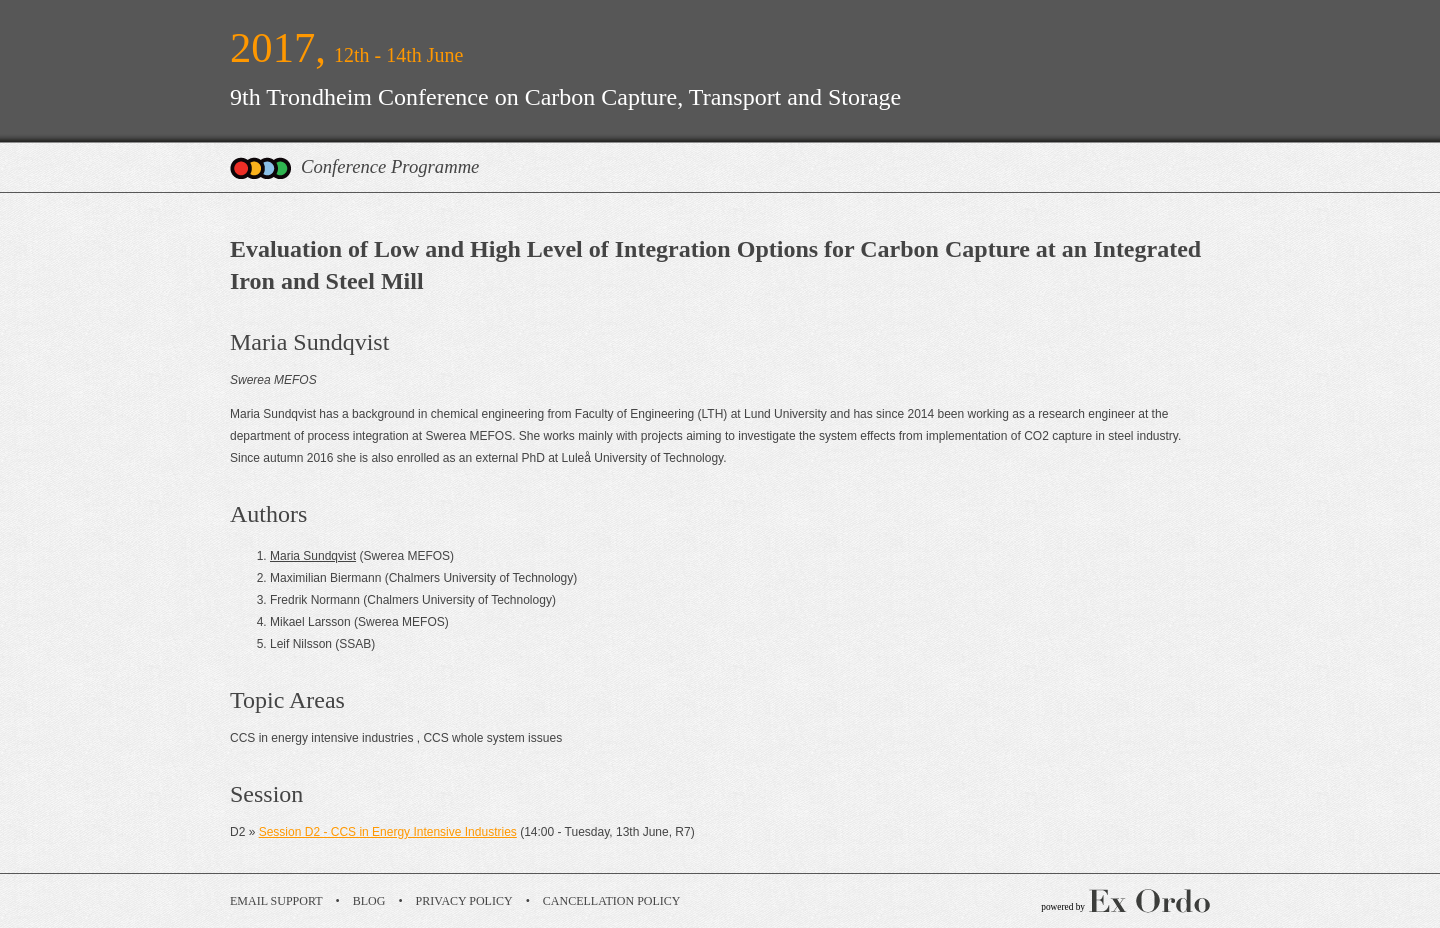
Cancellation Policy (612, 901)
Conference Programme (390, 166)
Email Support (276, 901)
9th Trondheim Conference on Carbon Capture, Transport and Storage (565, 97)
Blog (369, 901)
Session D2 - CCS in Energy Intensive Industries (388, 832)
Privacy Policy (464, 901)
